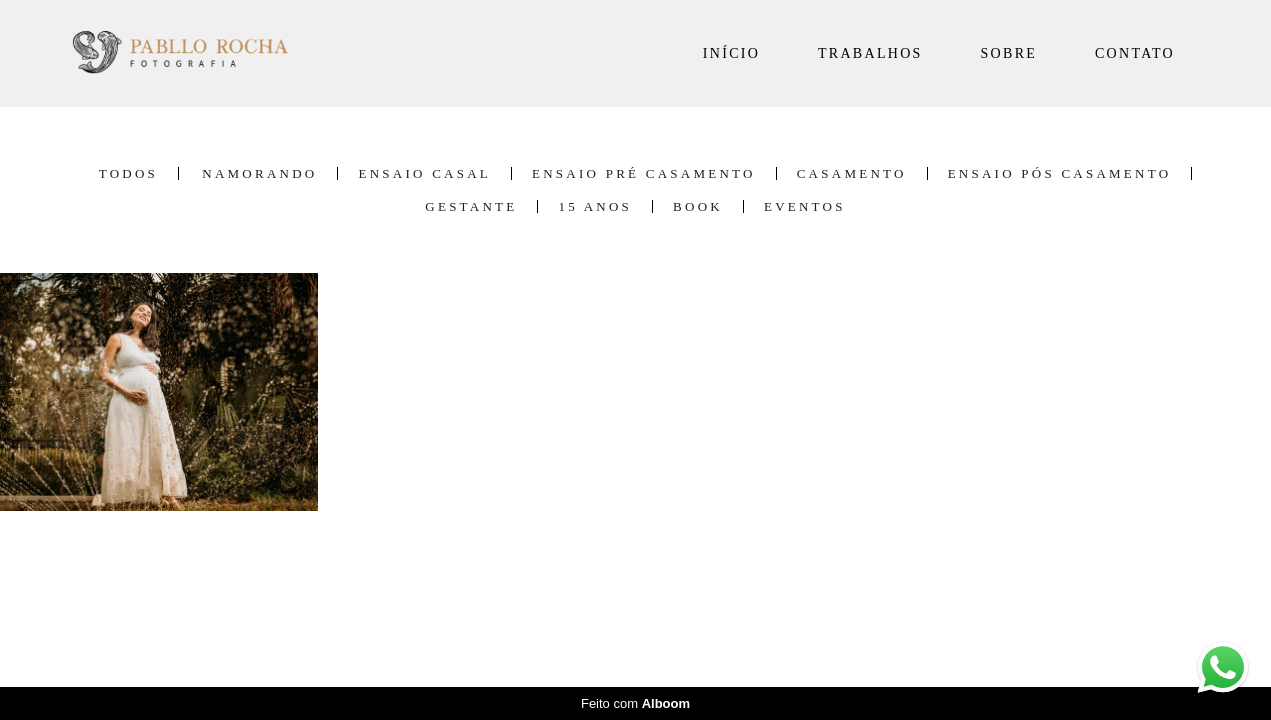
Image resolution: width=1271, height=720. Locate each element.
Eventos (805, 206)
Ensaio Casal (424, 173)
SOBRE (1009, 53)
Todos (128, 173)
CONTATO (1135, 53)
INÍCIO (731, 53)
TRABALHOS (870, 53)
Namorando (259, 173)
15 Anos (595, 206)
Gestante (471, 206)
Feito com (635, 703)
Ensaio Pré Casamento (644, 173)
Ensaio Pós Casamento (1060, 173)
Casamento (852, 173)
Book (698, 206)
